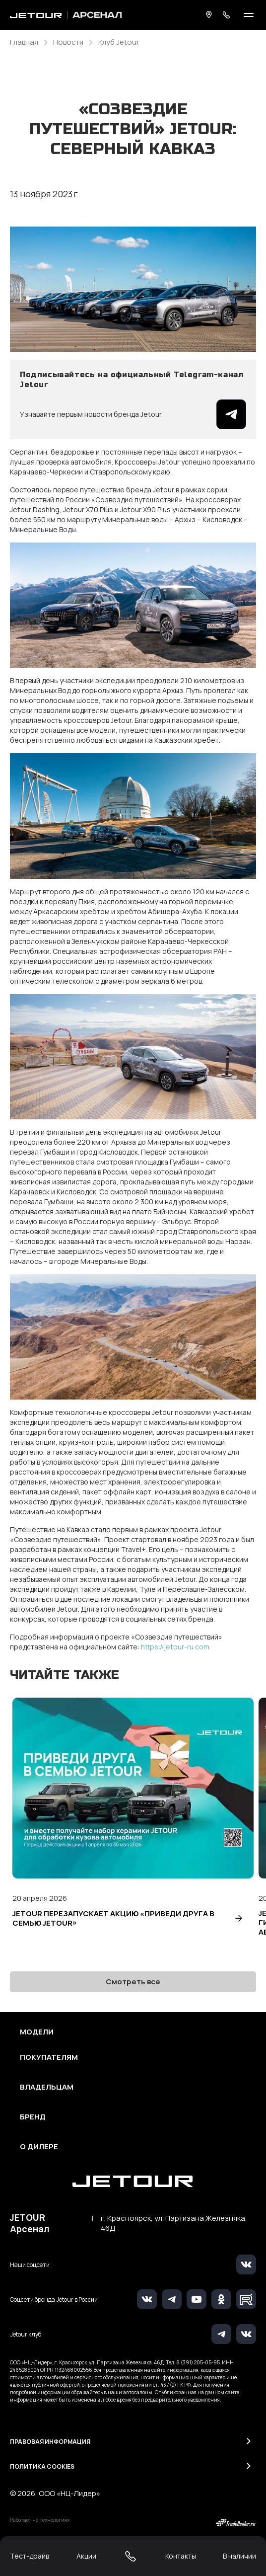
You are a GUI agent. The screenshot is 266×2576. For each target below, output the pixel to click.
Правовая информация (50, 2441)
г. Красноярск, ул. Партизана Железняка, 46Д (174, 2223)
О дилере (39, 2147)
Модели (37, 2032)
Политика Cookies (42, 2466)
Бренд (33, 2117)
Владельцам (46, 2087)
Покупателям (49, 2057)
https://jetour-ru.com (175, 1646)
